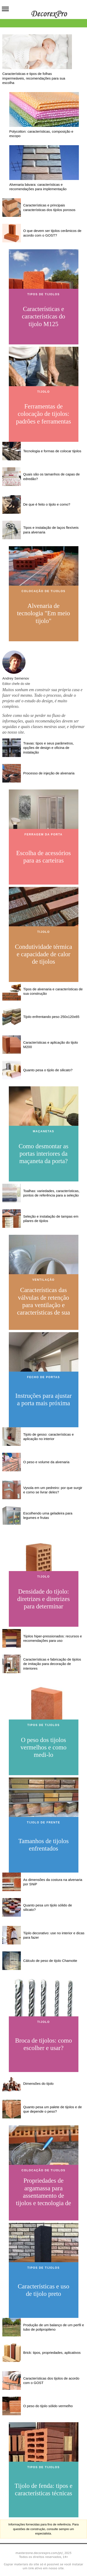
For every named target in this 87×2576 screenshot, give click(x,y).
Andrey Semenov (15, 678)
